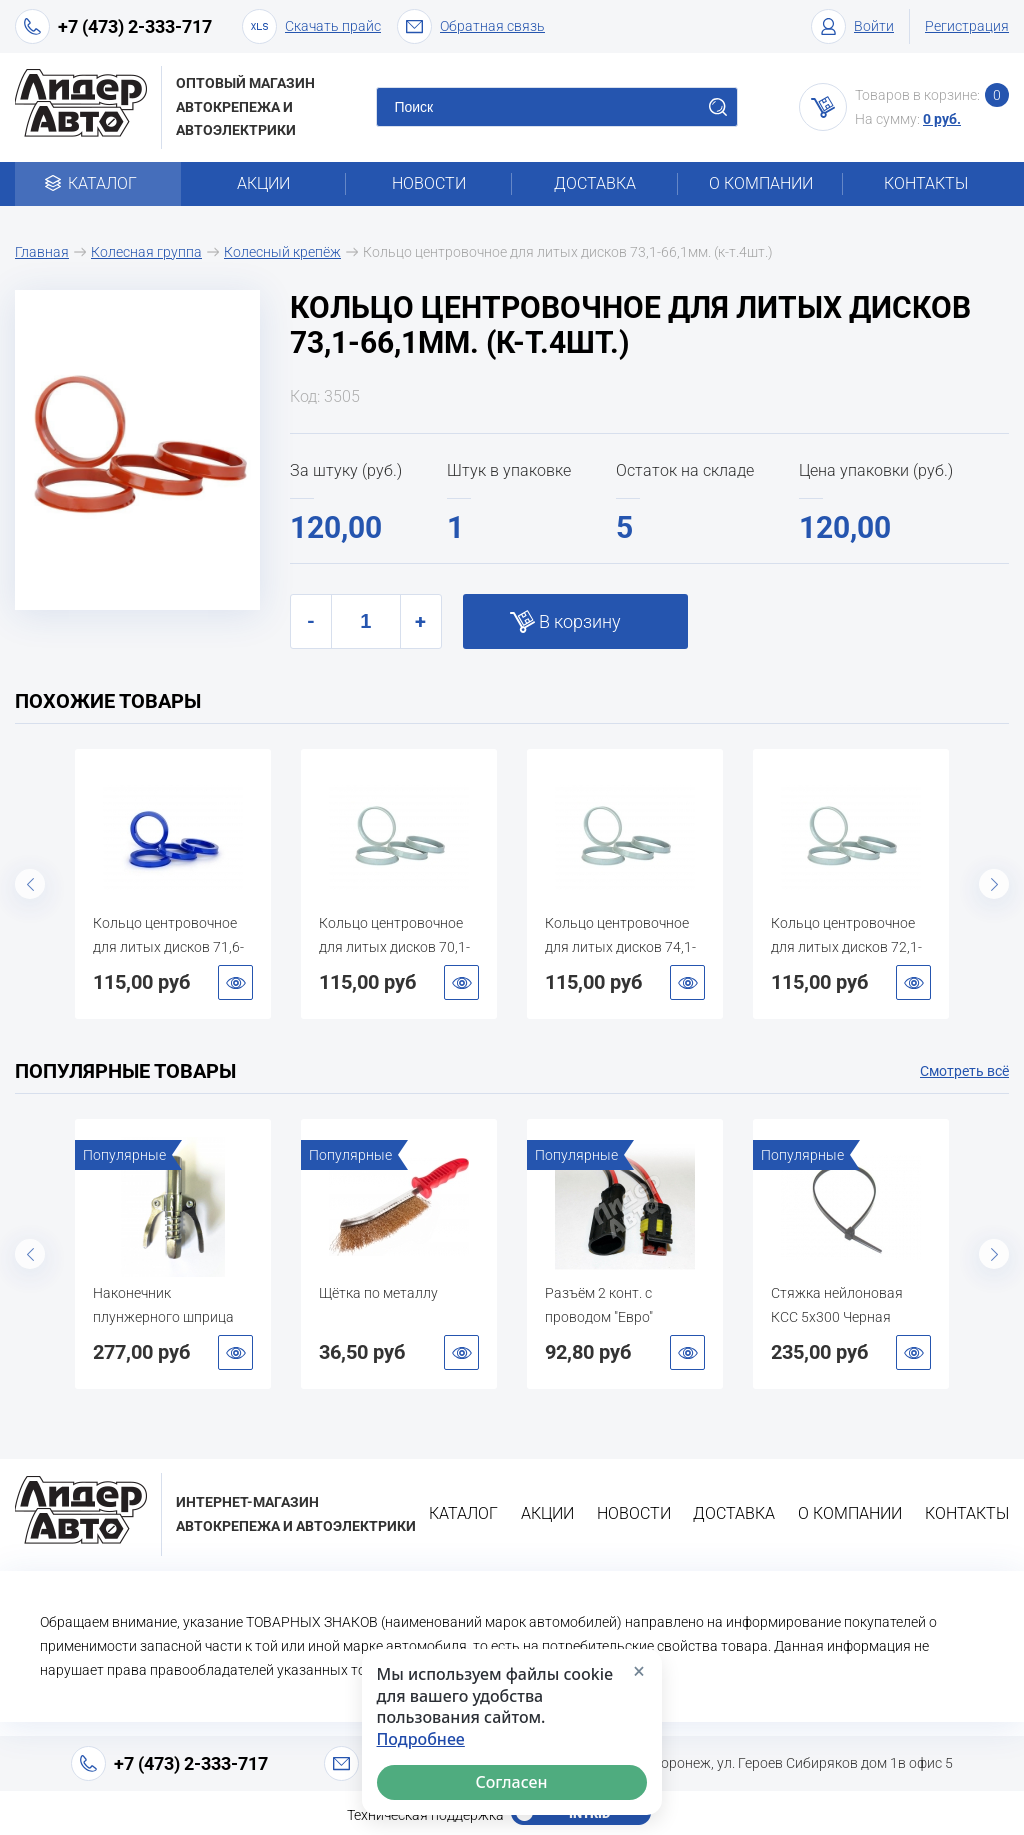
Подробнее (421, 1739)
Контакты (926, 183)
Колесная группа (146, 252)
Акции (263, 183)
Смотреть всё (964, 1071)
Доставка (595, 183)
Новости (429, 183)
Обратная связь (471, 26)
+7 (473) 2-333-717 (135, 26)
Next (994, 884)
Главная (42, 252)
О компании (761, 183)
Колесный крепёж (282, 252)
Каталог (97, 183)
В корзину (580, 621)
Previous (30, 884)
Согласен (512, 1782)
